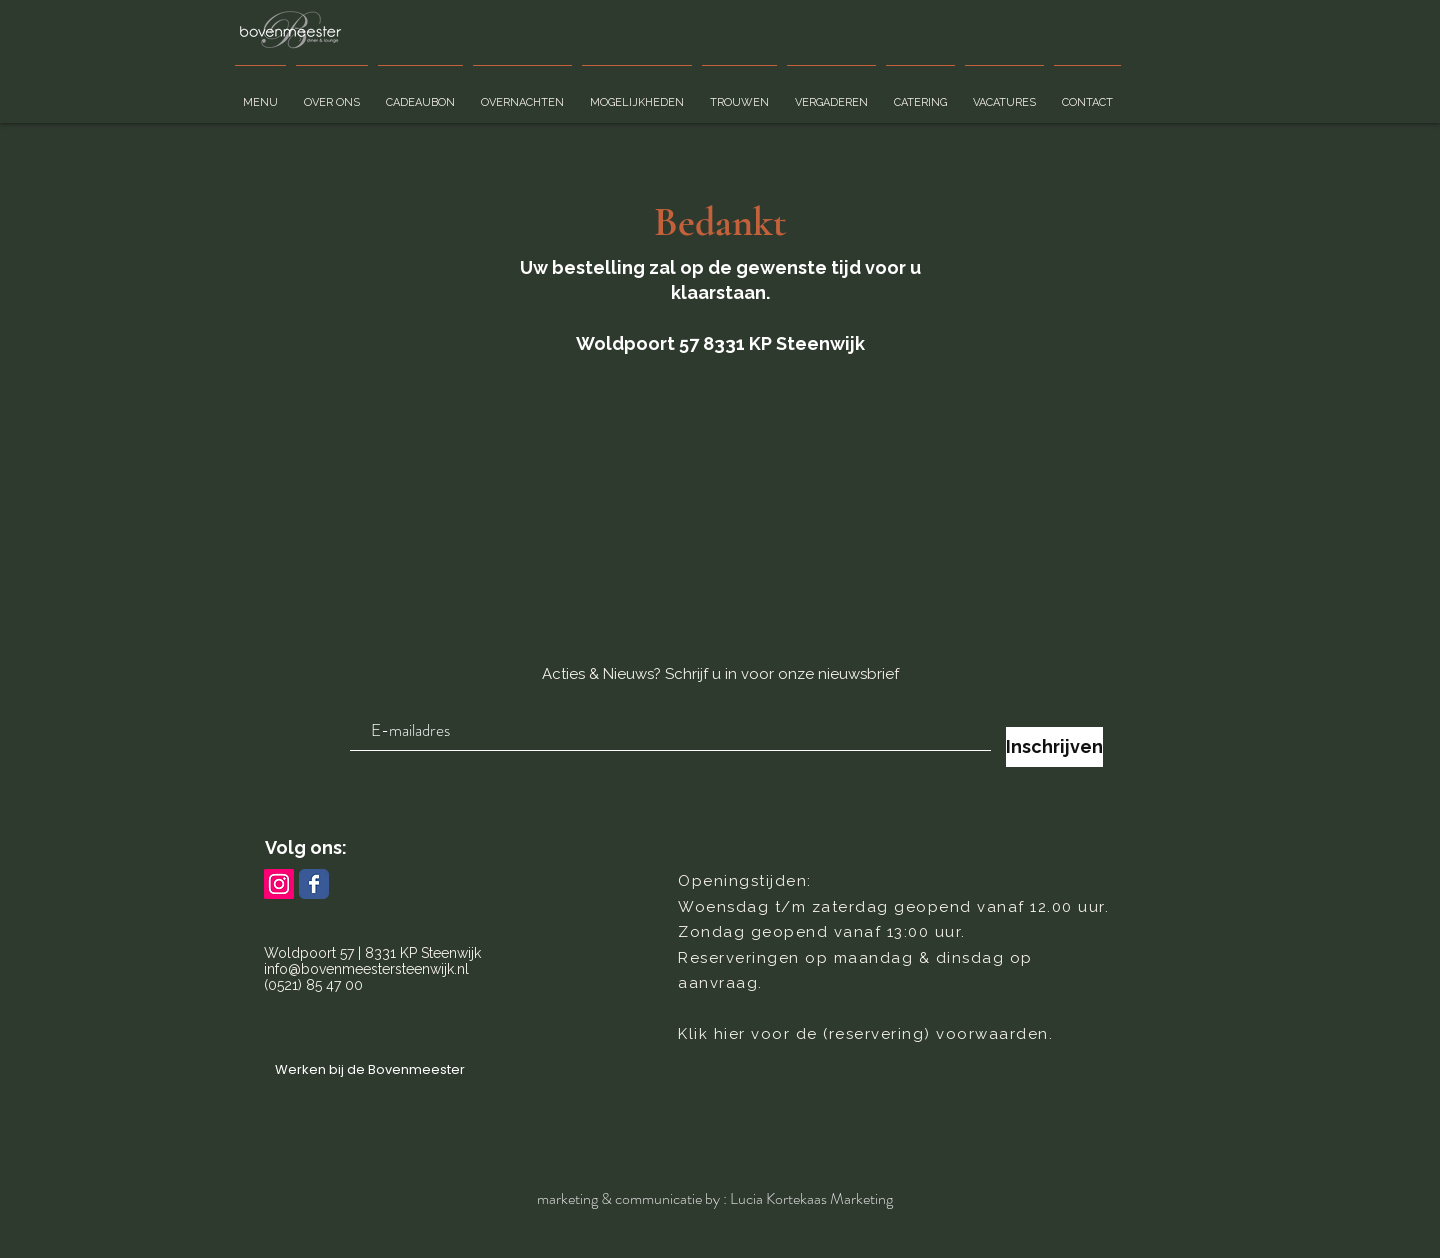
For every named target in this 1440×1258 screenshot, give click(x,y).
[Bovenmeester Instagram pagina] (279, 884)
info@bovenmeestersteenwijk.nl (366, 969)
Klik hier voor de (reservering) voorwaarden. (865, 1034)
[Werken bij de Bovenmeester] (370, 1071)
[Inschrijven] (1054, 747)
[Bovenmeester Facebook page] (314, 884)
